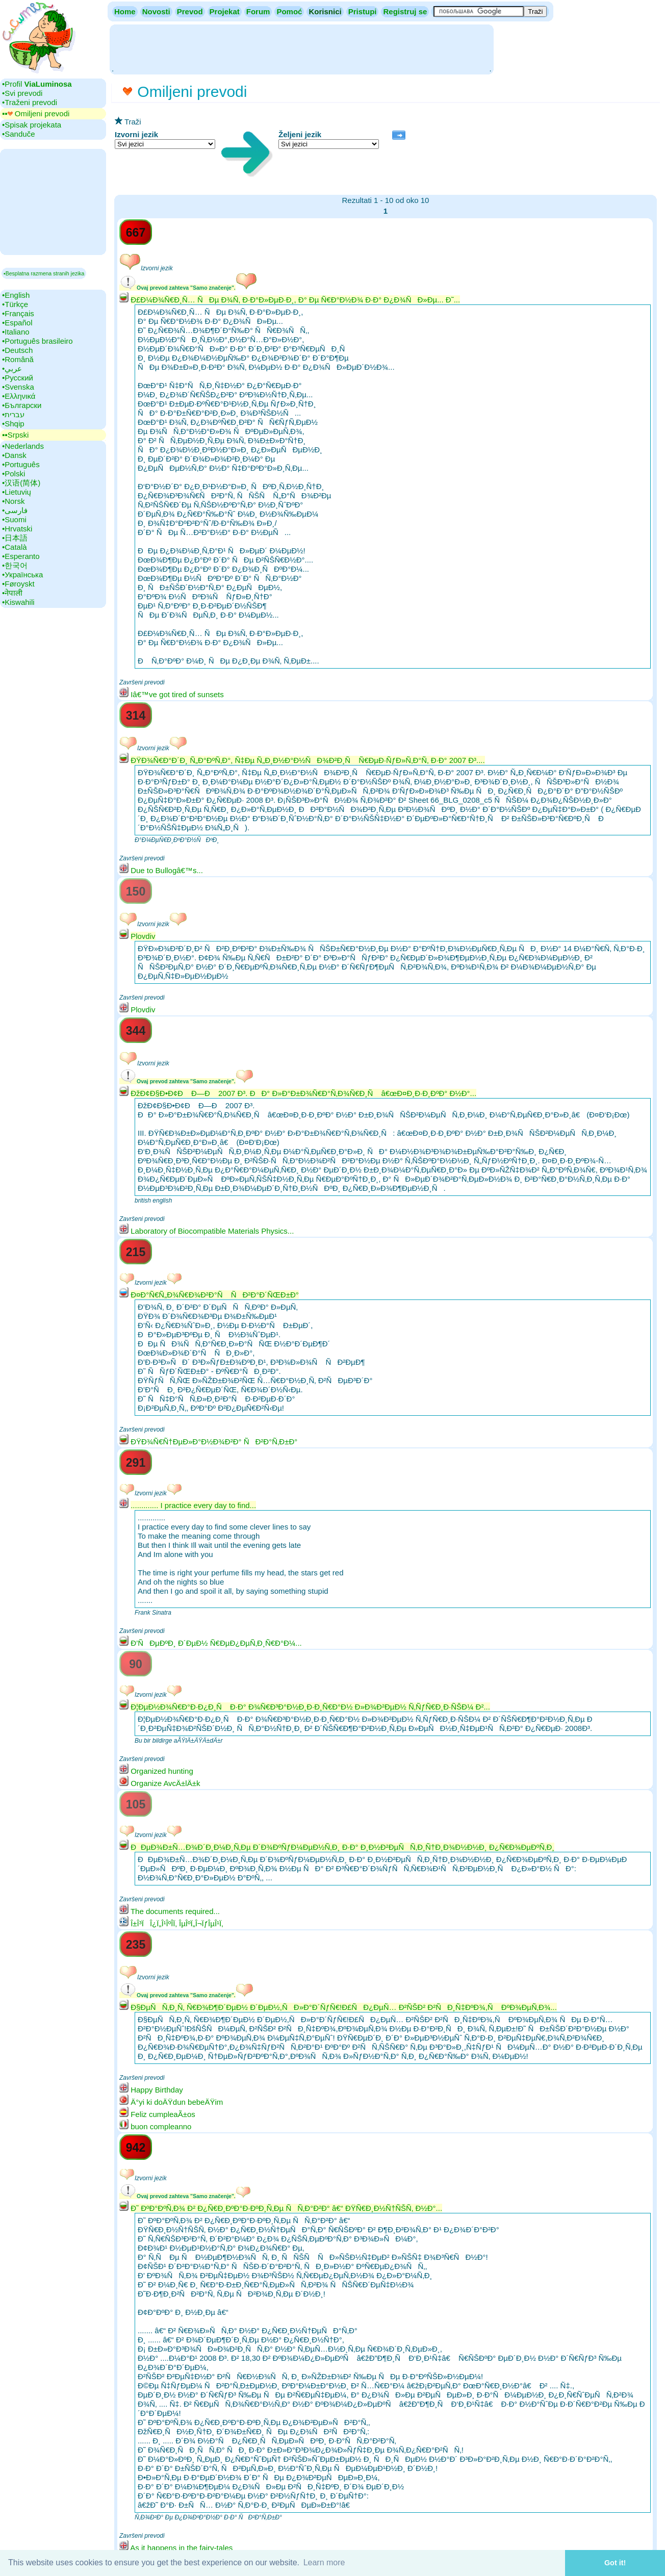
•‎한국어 (15, 565)
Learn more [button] (324, 2562)
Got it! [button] (615, 2563)
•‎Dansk (14, 455)
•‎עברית (13, 414)
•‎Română (18, 359)
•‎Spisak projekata (31, 124)
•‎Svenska (18, 386)
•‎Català (14, 547)
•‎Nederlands (23, 446)
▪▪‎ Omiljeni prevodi (35, 113)
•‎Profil (37, 84)
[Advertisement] (301, 48)
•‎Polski (13, 473)
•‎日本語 (15, 537)
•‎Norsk (13, 501)
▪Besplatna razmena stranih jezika (44, 273)
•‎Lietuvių (16, 492)
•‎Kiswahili (18, 602)
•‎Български (22, 405)
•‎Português (21, 464)
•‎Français (18, 313)
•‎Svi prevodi (22, 93)
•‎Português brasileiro (37, 341)
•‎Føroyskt (18, 583)
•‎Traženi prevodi (29, 102)
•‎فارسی (15, 510)
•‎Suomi (14, 519)
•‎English (16, 295)
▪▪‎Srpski (15, 434)
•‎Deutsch (17, 350)
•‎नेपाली (12, 593)
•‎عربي (12, 368)
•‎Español (17, 322)
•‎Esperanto (21, 556)
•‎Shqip (13, 423)
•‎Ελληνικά (18, 396)
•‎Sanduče (18, 134)
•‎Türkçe (15, 304)
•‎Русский (17, 377)
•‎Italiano (16, 331)
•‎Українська (22, 574)
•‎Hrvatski (17, 528)
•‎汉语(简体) (21, 482)
